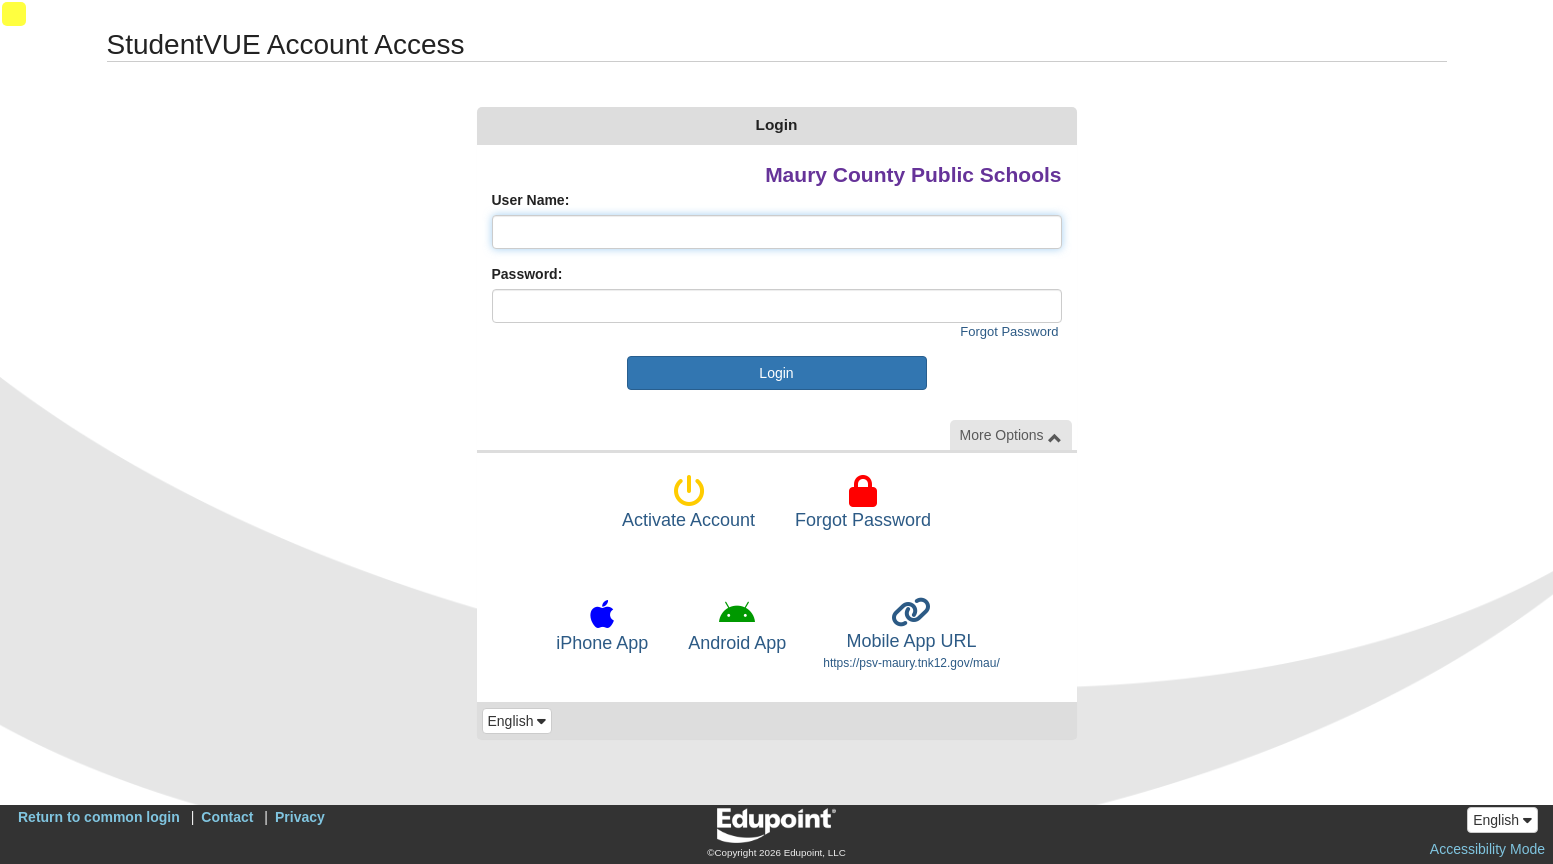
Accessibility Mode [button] (1487, 849)
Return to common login (99, 817)
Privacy (300, 817)
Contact (227, 817)
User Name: (531, 200)
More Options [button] (1011, 435)
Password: (527, 274)
